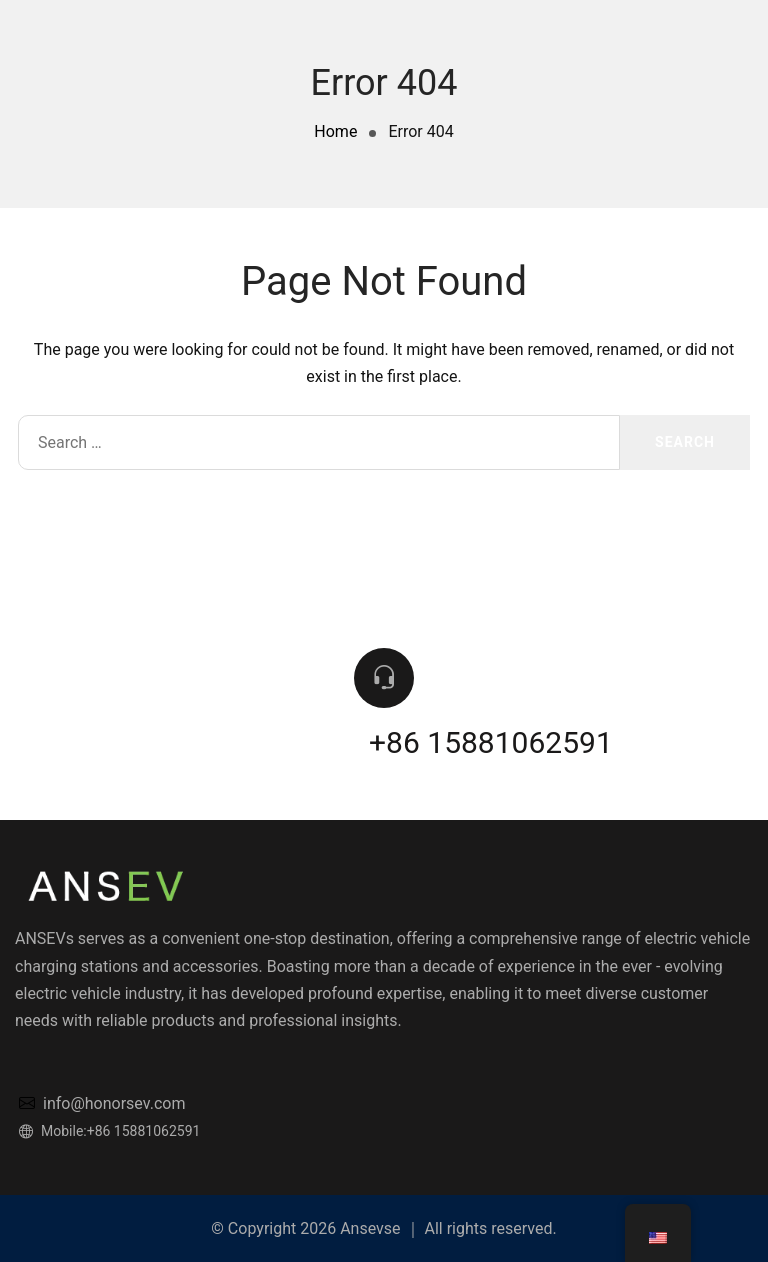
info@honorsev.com (102, 1103)
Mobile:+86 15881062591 (109, 1131)
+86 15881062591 (491, 743)
